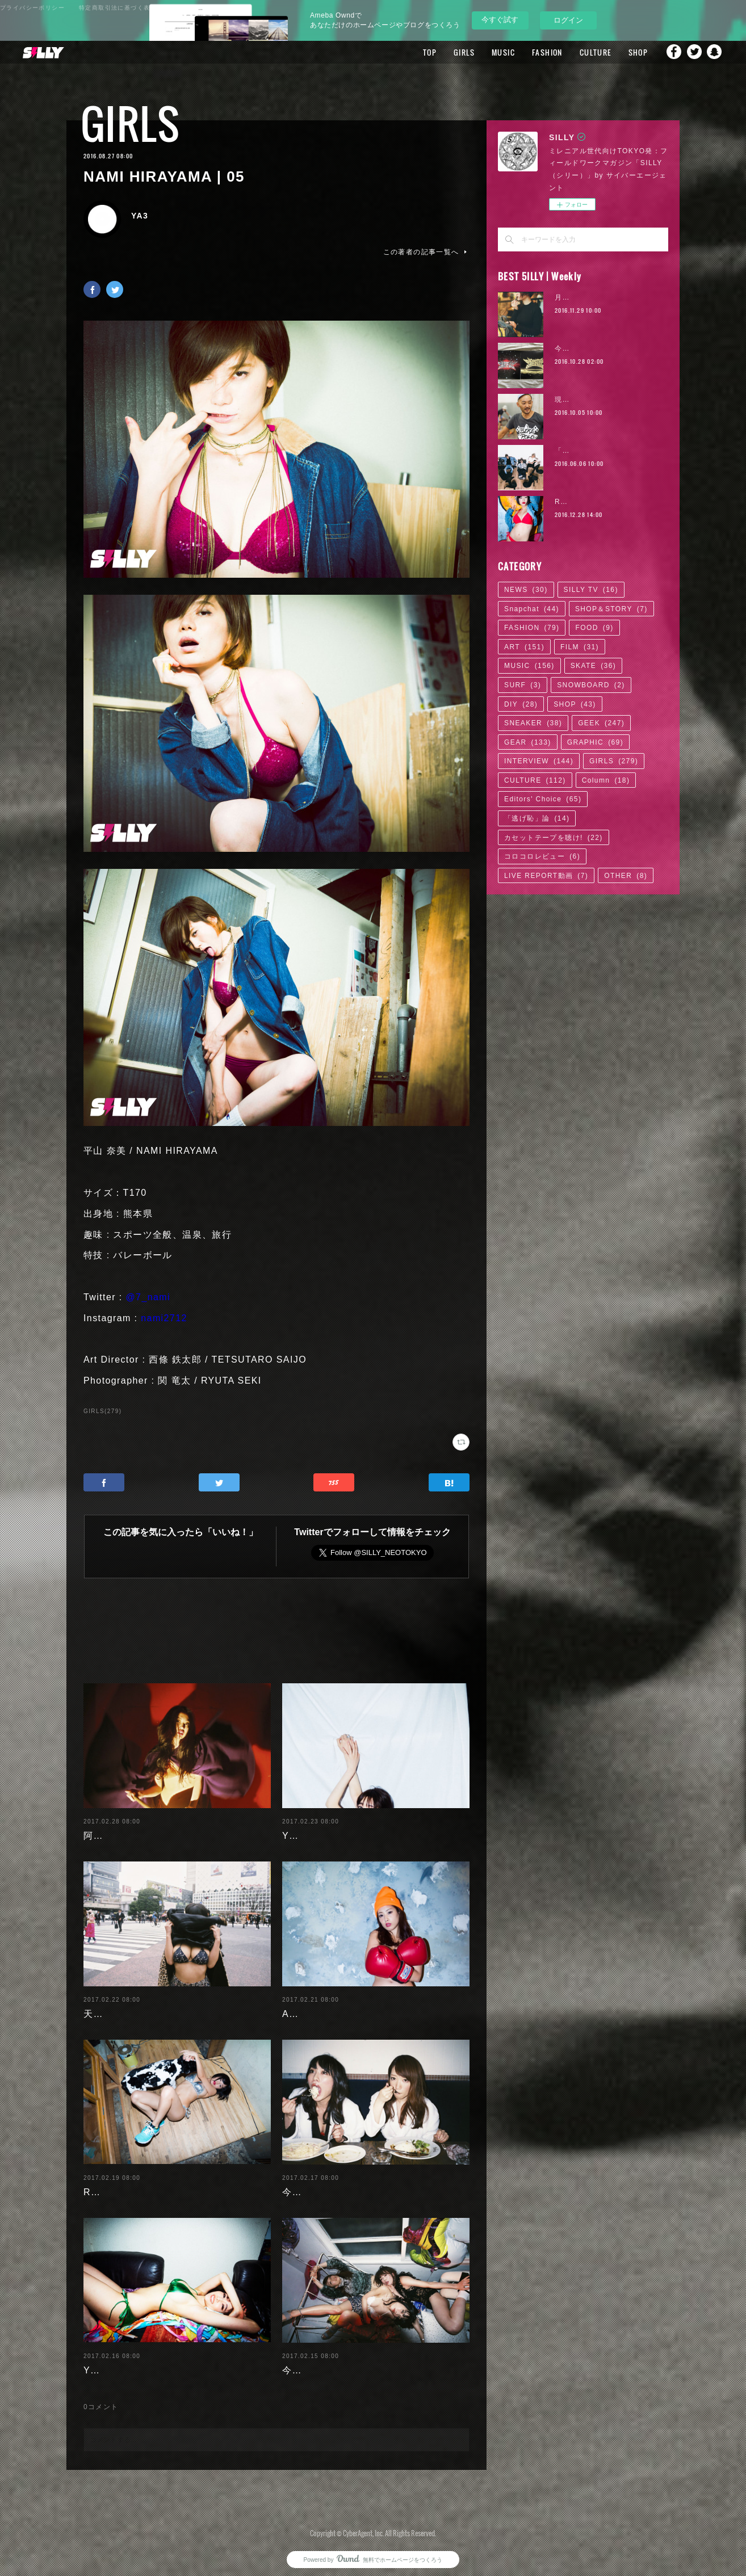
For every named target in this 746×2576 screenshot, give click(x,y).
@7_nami (147, 1297)
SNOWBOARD (591, 685)
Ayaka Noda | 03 (321, 2005)
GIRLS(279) (102, 1411)
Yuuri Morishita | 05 (329, 1826)
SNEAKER (533, 723)
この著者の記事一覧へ (426, 252)
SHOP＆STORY (611, 609)
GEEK (601, 723)
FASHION (534, 52)
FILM (579, 647)
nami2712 (164, 1318)
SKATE (593, 666)
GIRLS (451, 52)
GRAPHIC (595, 742)
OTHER (625, 876)
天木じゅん (108, 2005)
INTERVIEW (538, 761)
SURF (522, 685)
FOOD (594, 628)
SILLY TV (591, 590)
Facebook (669, 52)
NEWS (526, 590)
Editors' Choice (542, 799)
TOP (417, 52)
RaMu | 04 (107, 2183)
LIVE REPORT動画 (546, 876)
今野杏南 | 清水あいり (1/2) (344, 2361)
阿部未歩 (103, 1826)
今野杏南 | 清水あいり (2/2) (344, 2183)
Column (606, 780)
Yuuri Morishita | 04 (130, 2361)
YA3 (139, 215)
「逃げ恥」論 (536, 818)
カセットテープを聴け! (553, 838)
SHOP (625, 52)
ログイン (568, 20)
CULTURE (583, 52)
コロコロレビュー (542, 856)
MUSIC (490, 52)
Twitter (692, 52)
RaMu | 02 (574, 502)
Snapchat (714, 52)
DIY (521, 704)
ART (524, 647)
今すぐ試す (499, 19)
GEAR (527, 742)
